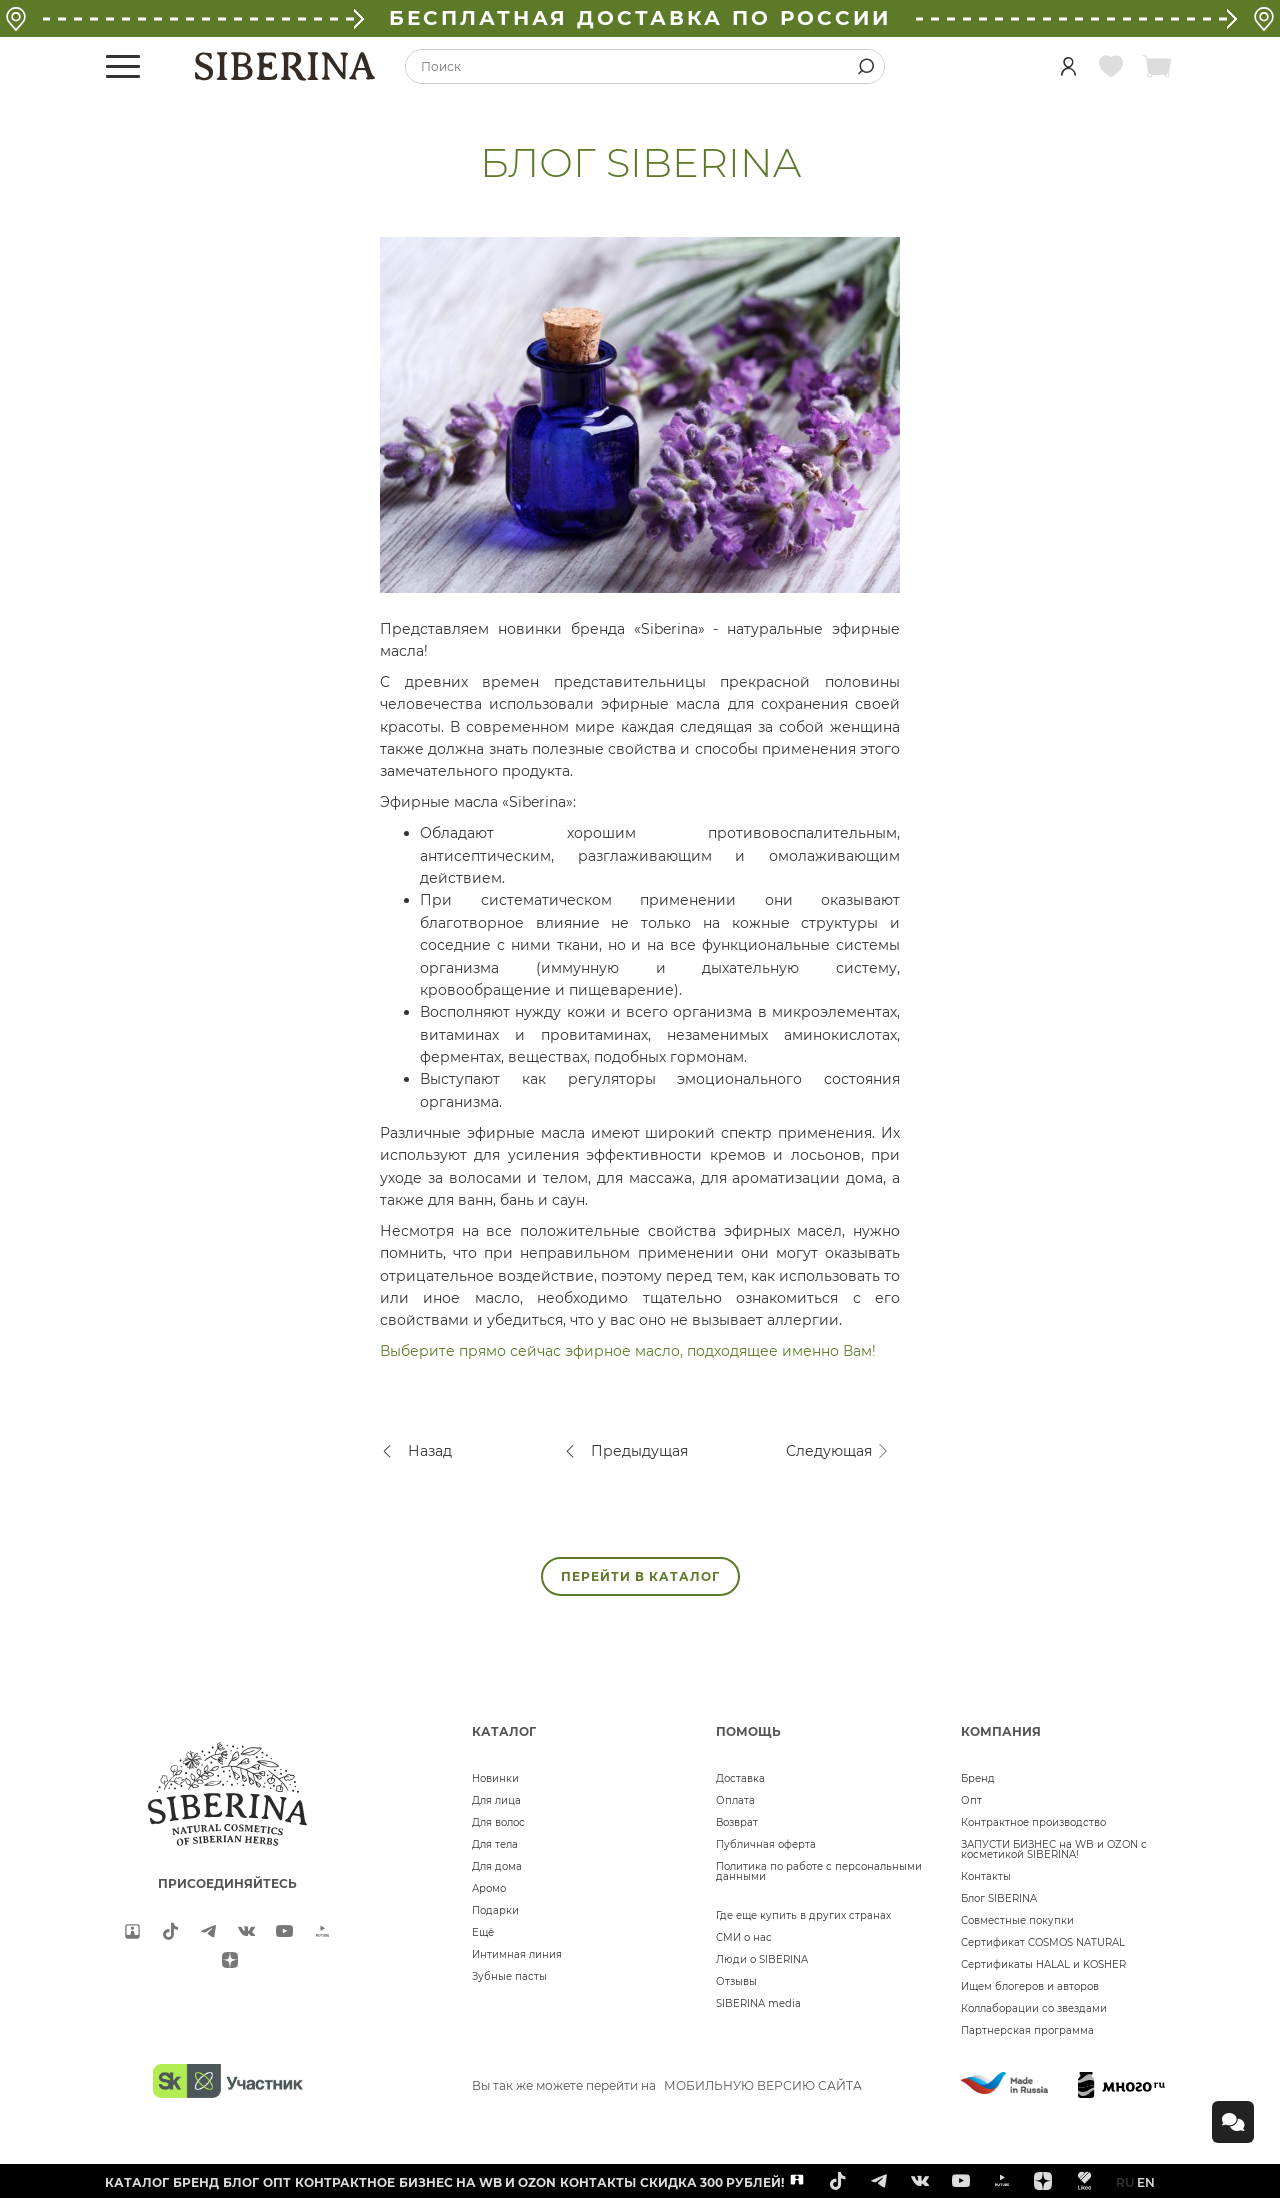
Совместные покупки (1017, 1920)
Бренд (978, 1778)
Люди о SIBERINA (762, 1959)
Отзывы (736, 1981)
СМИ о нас (744, 1937)
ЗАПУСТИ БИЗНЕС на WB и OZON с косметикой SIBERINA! (1054, 1849)
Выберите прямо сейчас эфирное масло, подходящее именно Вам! (628, 1351)
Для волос (498, 1822)
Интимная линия (517, 1954)
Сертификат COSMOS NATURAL (1043, 1942)
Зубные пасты (509, 1976)
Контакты (986, 1876)
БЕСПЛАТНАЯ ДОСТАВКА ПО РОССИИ (640, 18)
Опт (971, 1800)
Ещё (483, 1932)
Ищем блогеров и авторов (1030, 1986)
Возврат (737, 1822)
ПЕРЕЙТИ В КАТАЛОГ (640, 1576)
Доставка (740, 1778)
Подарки (495, 1910)
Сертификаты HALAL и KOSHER (1043, 1964)
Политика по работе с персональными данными (819, 1871)
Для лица (496, 1800)
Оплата (735, 1800)
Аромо (489, 1888)
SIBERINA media (758, 2003)
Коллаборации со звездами (1034, 2008)
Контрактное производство (1033, 1822)
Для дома (497, 1866)
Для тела (495, 1844)
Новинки (495, 1778)
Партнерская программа (1027, 2030)
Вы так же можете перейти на (667, 2085)
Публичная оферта (766, 1844)
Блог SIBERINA (999, 1898)
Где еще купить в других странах (803, 1915)
